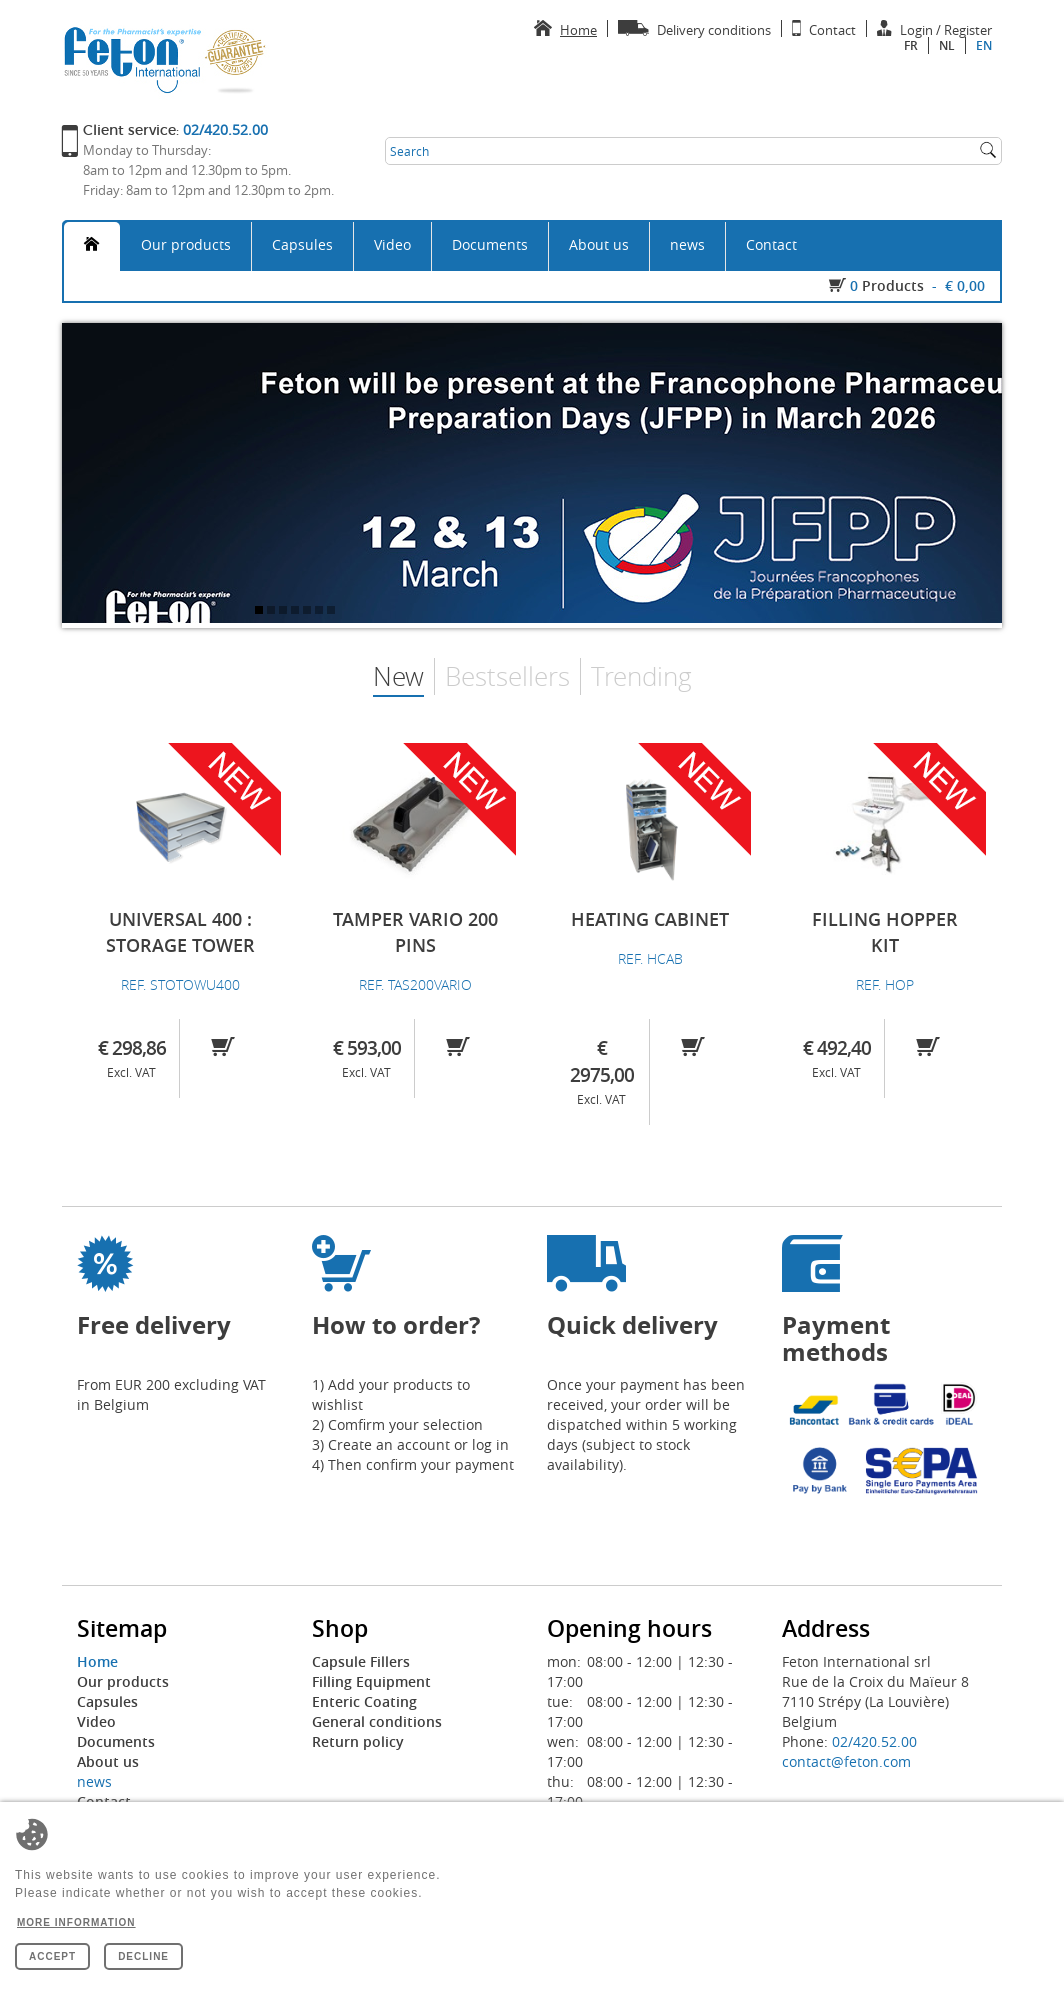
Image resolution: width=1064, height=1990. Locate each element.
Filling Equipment (371, 1681)
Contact (771, 244)
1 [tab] (261, 612)
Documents (490, 244)
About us (599, 244)
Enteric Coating (364, 1701)
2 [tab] (273, 612)
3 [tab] (285, 612)
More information (76, 1922)
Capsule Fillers (361, 1661)
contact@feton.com (846, 1761)
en (984, 45)
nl (947, 45)
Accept (52, 1956)
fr (911, 45)
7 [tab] (333, 612)
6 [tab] (321, 612)
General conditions (377, 1721)
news (687, 244)
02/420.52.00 (874, 1741)
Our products (186, 244)
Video (392, 244)
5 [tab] (309, 612)
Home (97, 1661)
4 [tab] (297, 612)
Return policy (358, 1741)
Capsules (302, 244)
